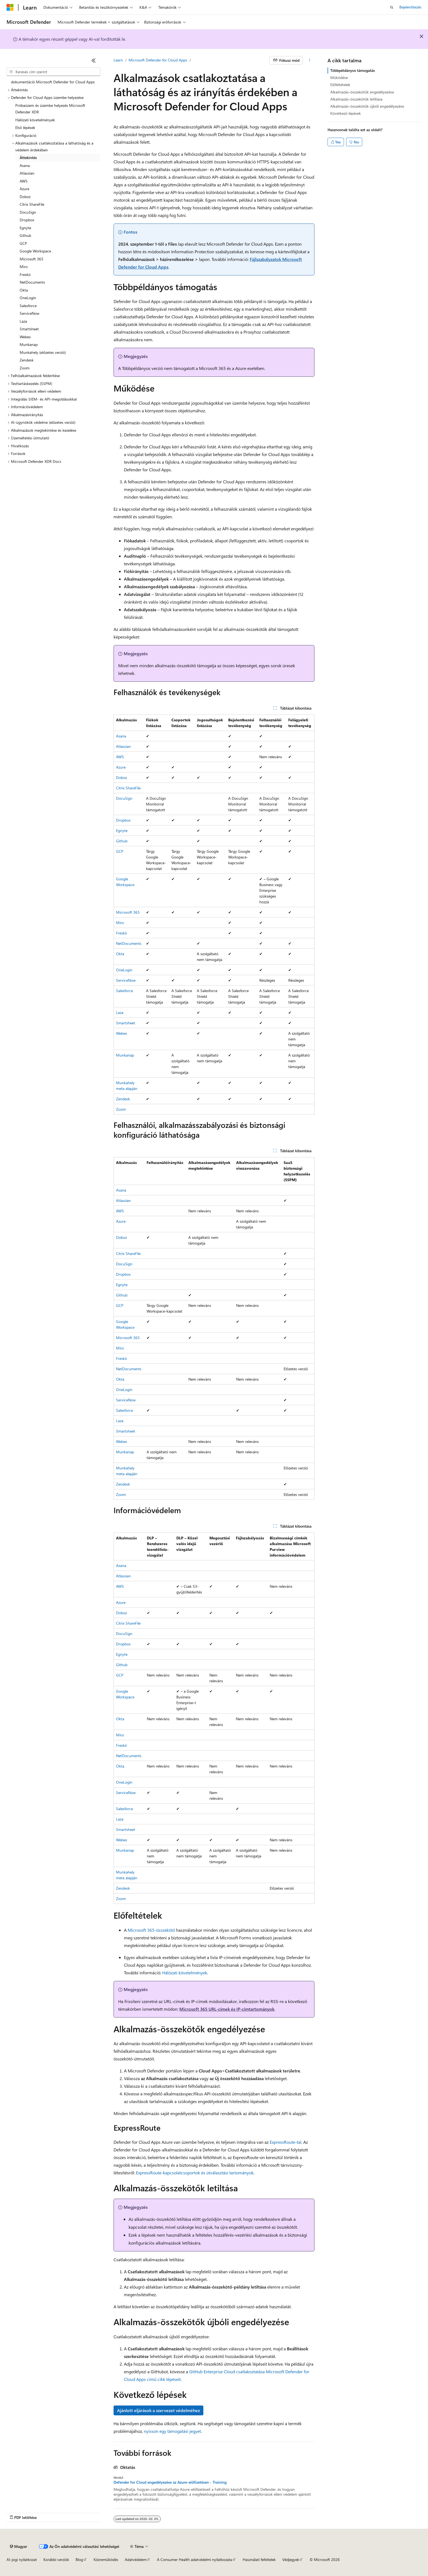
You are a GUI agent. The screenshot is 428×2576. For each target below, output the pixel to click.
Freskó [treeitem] (25, 274)
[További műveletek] (309, 60)
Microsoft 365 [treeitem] (31, 258)
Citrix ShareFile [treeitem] (32, 204)
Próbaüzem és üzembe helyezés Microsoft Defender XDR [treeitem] (50, 109)
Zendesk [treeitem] (27, 360)
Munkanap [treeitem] (29, 344)
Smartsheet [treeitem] (29, 328)
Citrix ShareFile (128, 787)
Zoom (121, 1109)
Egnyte (121, 830)
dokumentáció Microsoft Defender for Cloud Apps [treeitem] (53, 81)
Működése (339, 77)
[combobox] (53, 71)
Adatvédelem (136, 2559)
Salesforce (124, 990)
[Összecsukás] (93, 60)
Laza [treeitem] (23, 321)
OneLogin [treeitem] (28, 297)
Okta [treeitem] (24, 290)
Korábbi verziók (56, 2559)
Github (121, 840)
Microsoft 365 (128, 912)
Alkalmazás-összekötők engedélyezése (362, 92)
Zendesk (123, 1098)
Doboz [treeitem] (25, 196)
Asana (121, 736)
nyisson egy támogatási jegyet (172, 2431)
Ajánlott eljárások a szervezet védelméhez (158, 2410)
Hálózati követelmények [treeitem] (35, 119)
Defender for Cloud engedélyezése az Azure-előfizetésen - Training (170, 2482)
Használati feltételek (259, 2559)
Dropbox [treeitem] (27, 219)
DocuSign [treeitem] (28, 212)
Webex (121, 1033)
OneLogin (124, 969)
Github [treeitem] (25, 235)
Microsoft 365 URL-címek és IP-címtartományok (226, 2009)
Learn (118, 60)
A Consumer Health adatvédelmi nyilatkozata (194, 2559)
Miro (120, 922)
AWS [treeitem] (24, 181)
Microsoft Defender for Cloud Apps (158, 60)
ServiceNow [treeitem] (29, 313)
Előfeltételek (340, 84)
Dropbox (123, 820)
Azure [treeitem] (24, 188)
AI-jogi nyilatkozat (22, 2559)
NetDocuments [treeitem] (32, 282)
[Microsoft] (10, 7)
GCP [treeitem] (23, 243)
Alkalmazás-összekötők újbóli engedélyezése (367, 106)
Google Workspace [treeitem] (35, 251)
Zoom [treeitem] (24, 367)
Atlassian (123, 746)
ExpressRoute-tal (285, 2142)
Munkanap (125, 1055)
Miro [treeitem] (24, 266)
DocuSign (124, 798)
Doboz (121, 777)
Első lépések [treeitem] (25, 127)
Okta (120, 953)
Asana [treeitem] (25, 165)
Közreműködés (106, 2559)
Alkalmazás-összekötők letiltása (356, 99)
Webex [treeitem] (25, 336)
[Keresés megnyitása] (391, 7)
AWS (120, 756)
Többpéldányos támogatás (352, 70)
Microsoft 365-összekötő (151, 1930)
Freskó (121, 933)
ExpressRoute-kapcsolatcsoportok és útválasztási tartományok (195, 2172)
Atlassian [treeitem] (27, 173)
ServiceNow (126, 980)
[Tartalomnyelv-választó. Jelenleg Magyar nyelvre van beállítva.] (18, 2546)
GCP (119, 851)
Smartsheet (125, 1022)
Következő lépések (345, 113)
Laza (119, 1012)
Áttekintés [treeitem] (28, 157)
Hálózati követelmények (184, 1972)
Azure (121, 767)
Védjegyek (290, 2559)
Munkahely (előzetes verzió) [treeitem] (43, 352)
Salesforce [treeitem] (28, 305)
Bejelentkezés (410, 7)
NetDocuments (128, 943)
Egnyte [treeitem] (25, 227)
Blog (79, 2559)
